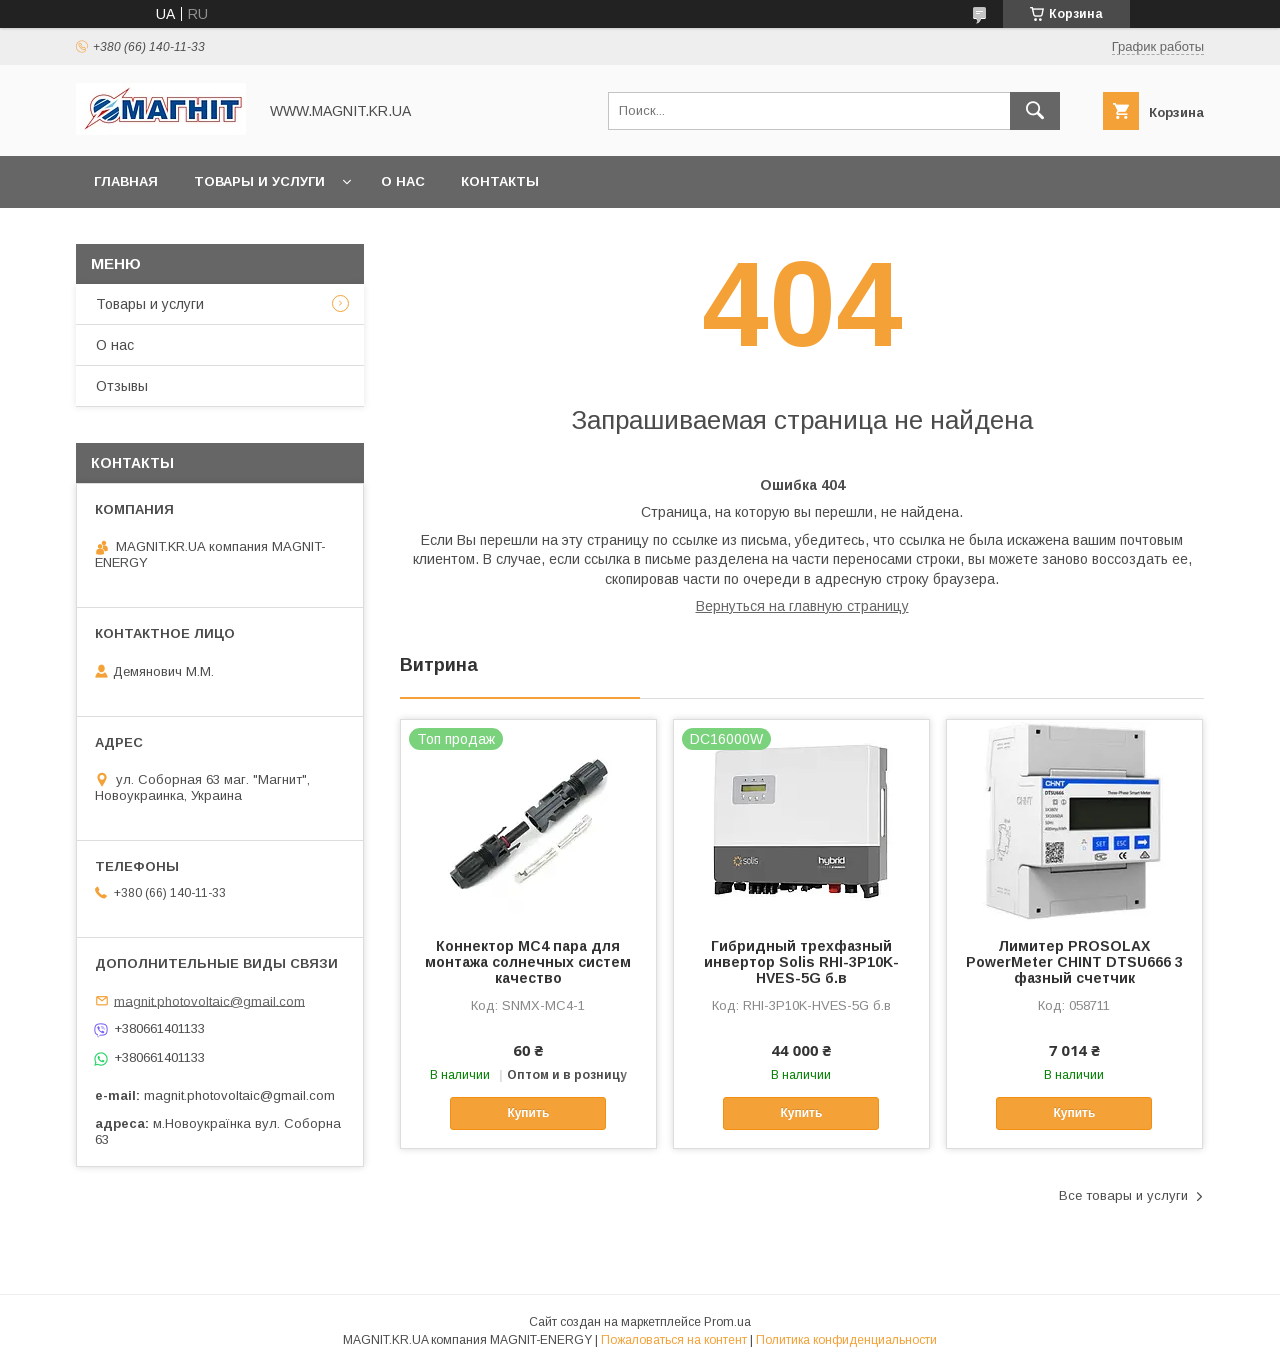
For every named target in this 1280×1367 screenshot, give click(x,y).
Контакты (500, 181)
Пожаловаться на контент (674, 1340)
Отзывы (122, 386)
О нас (403, 181)
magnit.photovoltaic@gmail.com (209, 1000)
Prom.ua (727, 1322)
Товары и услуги (259, 181)
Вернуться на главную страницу (802, 606)
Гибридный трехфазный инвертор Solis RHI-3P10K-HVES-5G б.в (801, 962)
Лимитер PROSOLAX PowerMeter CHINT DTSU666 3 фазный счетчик (1074, 962)
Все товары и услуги (1123, 1195)
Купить (528, 1113)
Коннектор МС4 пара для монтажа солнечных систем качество (528, 962)
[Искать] (1035, 111)
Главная (126, 181)
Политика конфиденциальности (846, 1340)
